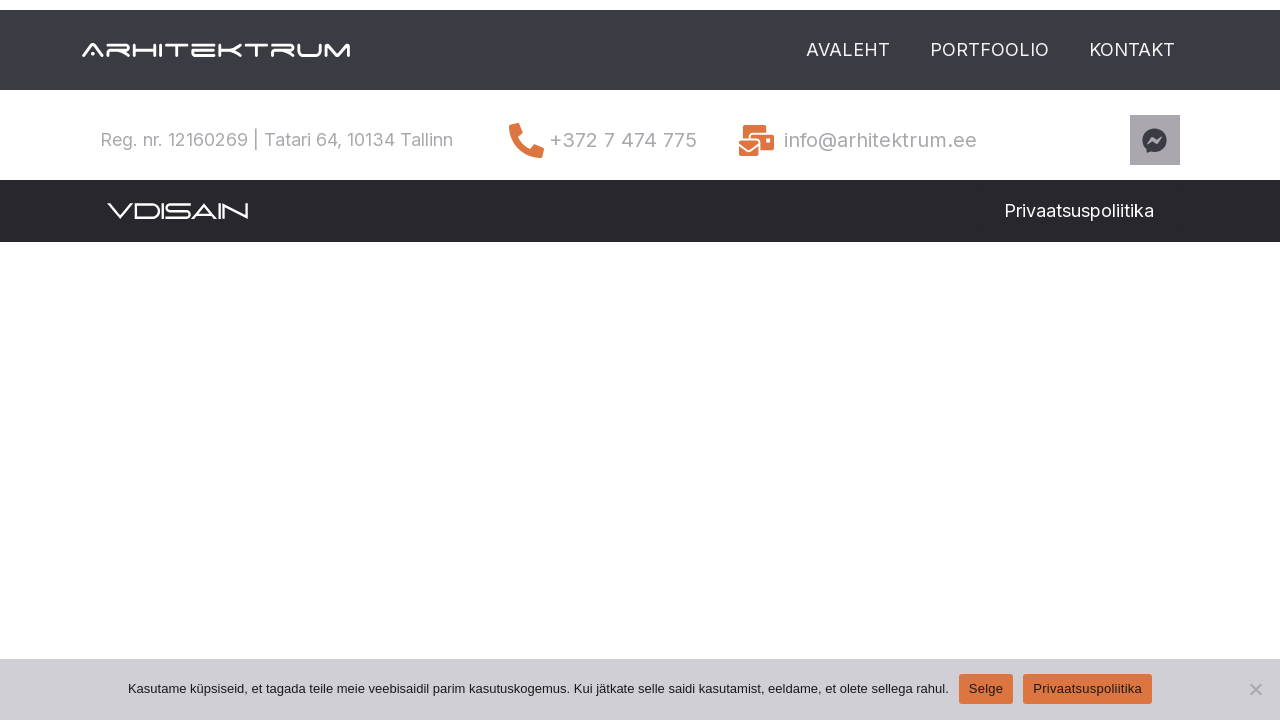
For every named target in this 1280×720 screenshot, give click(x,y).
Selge (986, 688)
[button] (1079, 211)
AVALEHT (848, 49)
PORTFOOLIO (989, 49)
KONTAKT (1132, 49)
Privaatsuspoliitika (1087, 688)
